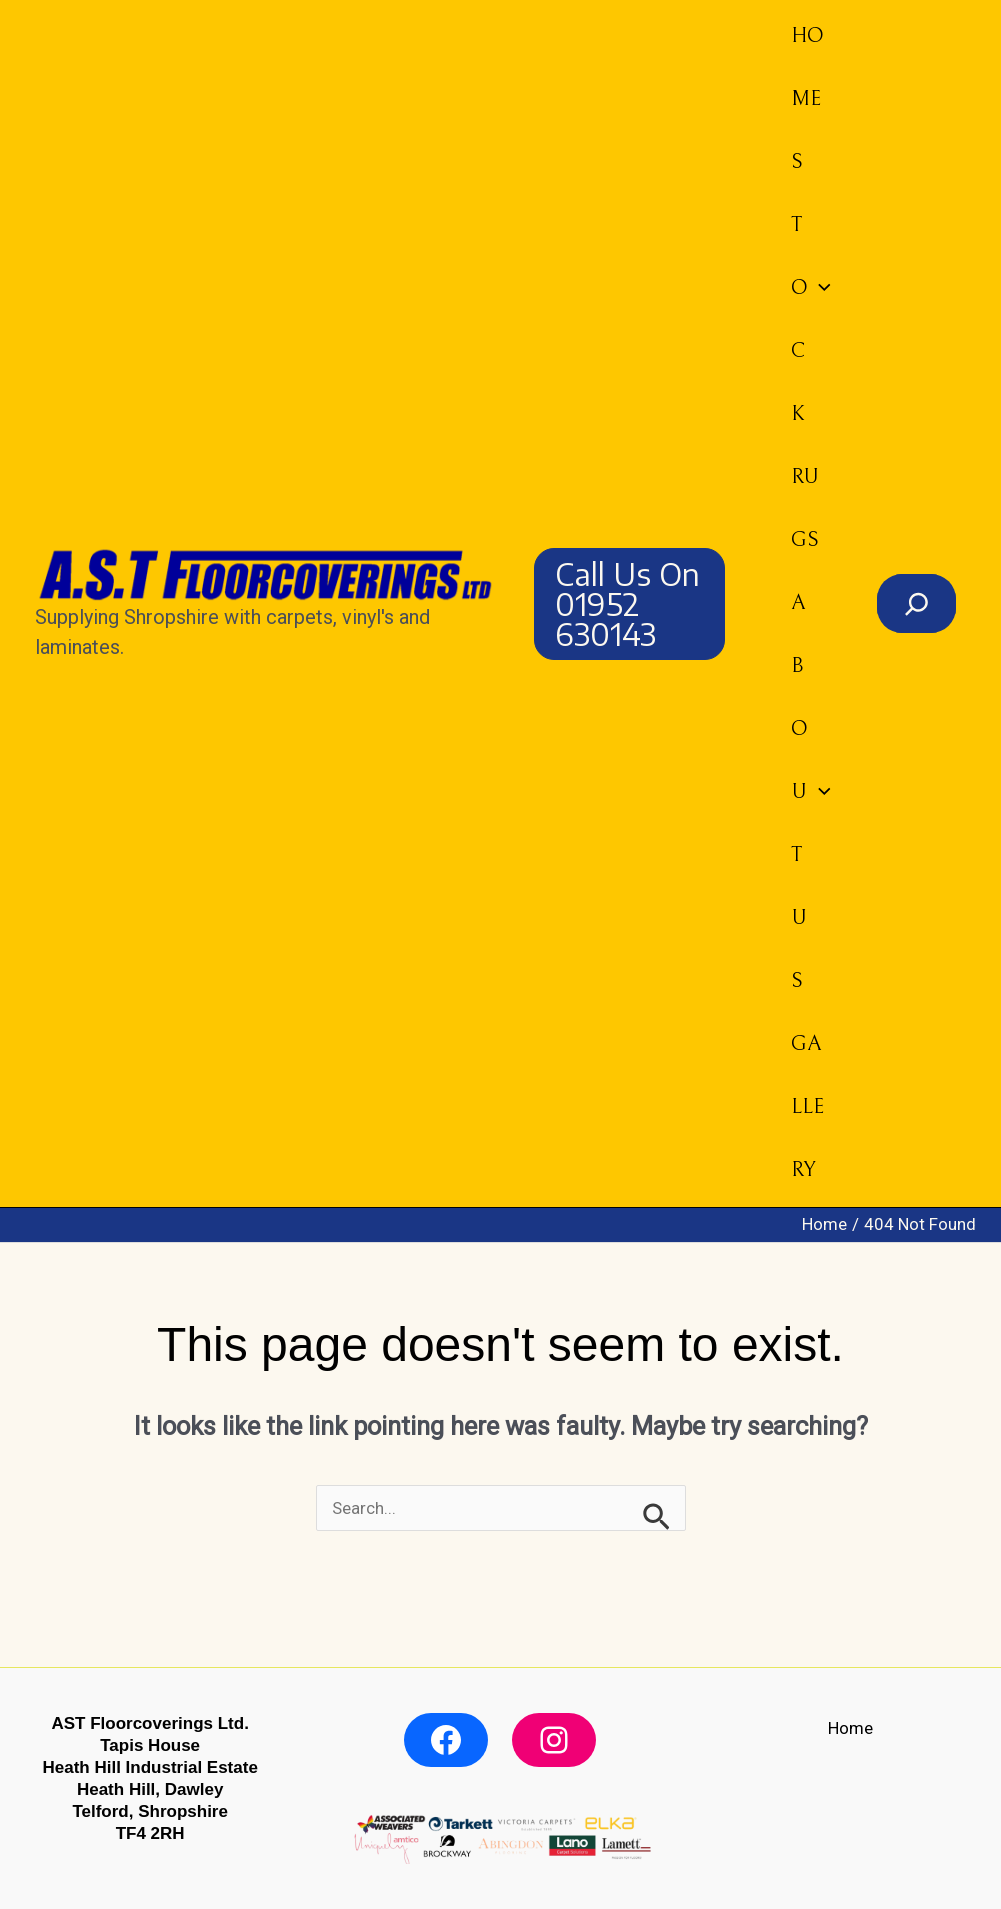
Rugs (805, 508)
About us (811, 792)
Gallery (807, 1107)
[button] (629, 604)
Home (807, 67)
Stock (811, 288)
